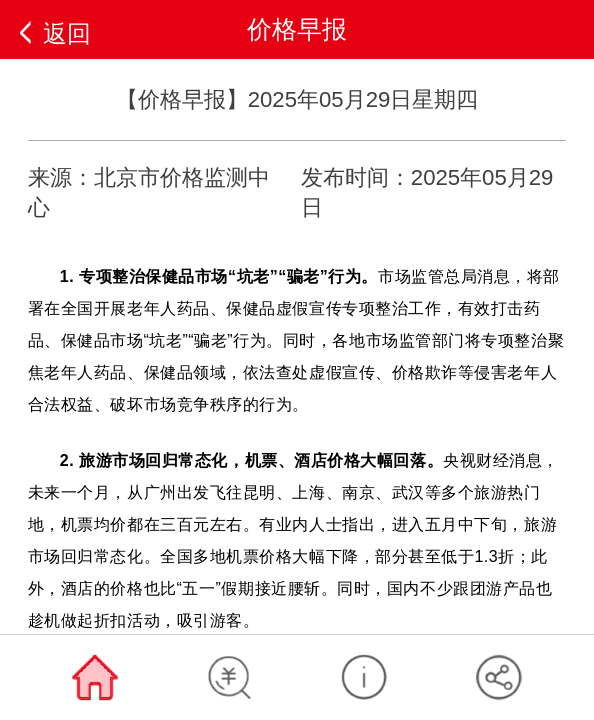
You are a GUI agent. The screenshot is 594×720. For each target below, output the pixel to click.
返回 (67, 33)
